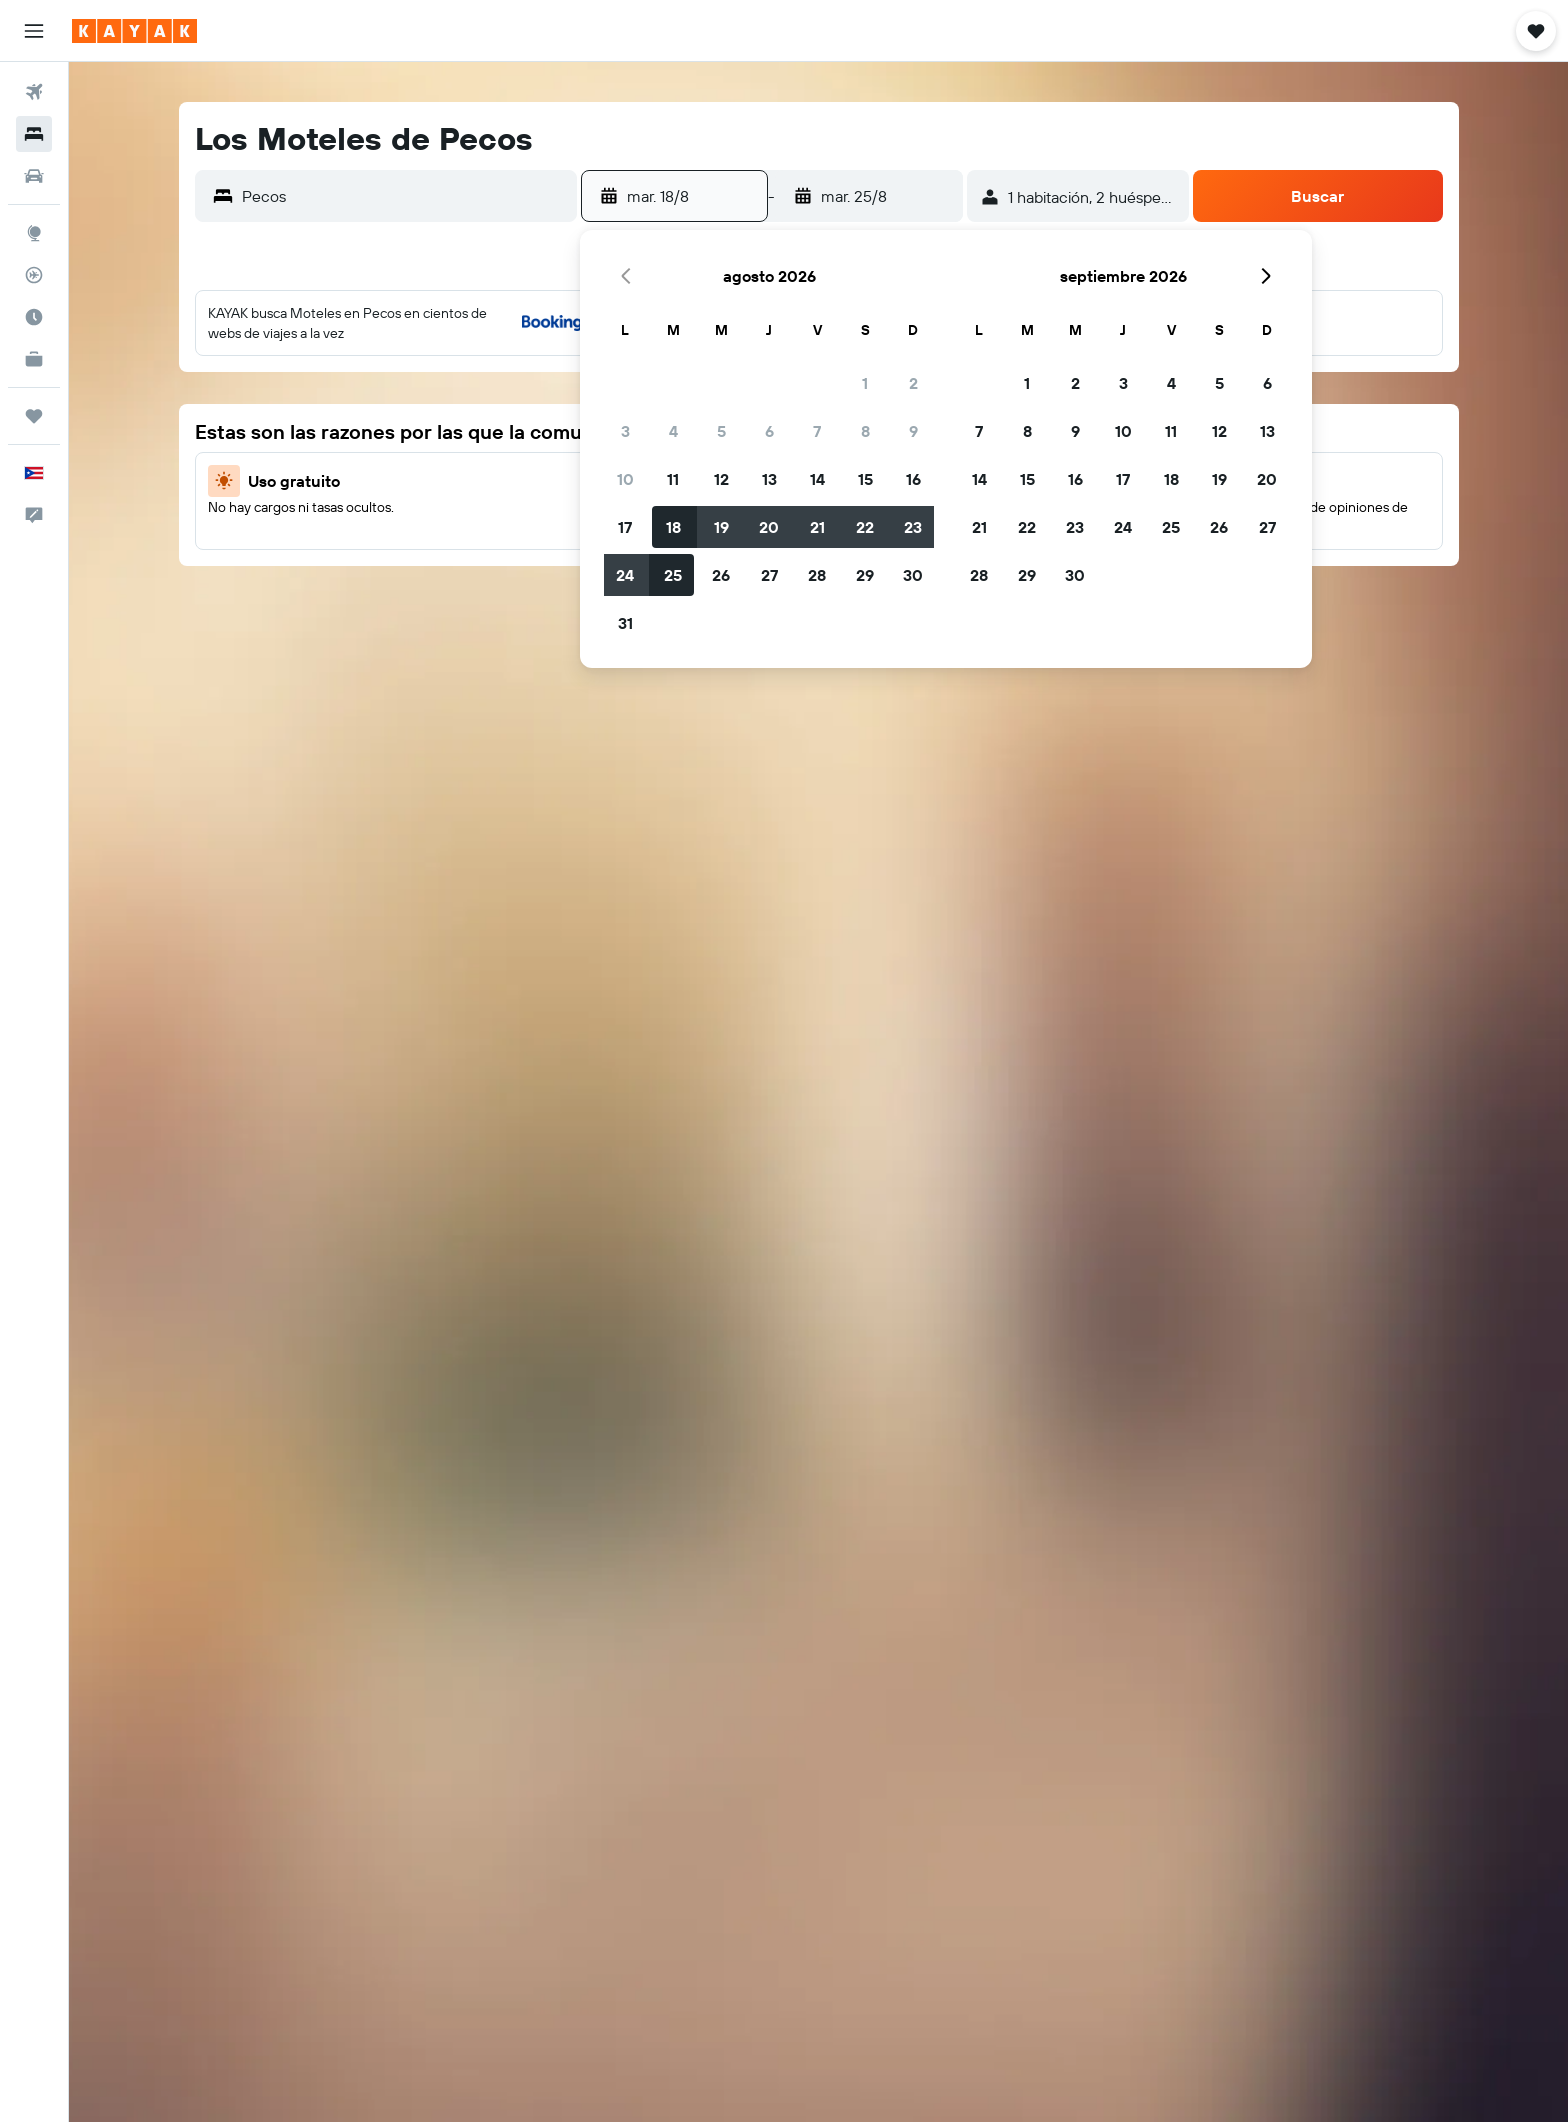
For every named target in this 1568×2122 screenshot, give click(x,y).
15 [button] (865, 479)
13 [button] (769, 479)
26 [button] (721, 575)
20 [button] (769, 527)
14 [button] (817, 479)
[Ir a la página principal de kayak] (134, 31)
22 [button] (865, 527)
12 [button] (721, 479)
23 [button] (913, 527)
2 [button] (913, 383)
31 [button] (625, 623)
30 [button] (913, 575)
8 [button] (865, 431)
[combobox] (404, 196)
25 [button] (673, 575)
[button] (34, 31)
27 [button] (769, 575)
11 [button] (673, 479)
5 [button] (721, 431)
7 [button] (817, 431)
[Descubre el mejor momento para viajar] (34, 317)
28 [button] (817, 575)
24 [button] (625, 575)
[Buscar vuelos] (34, 92)
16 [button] (913, 479)
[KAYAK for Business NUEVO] (34, 359)
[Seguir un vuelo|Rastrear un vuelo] (34, 275)
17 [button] (625, 527)
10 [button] (625, 479)
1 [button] (865, 383)
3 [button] (625, 431)
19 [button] (721, 527)
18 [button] (673, 527)
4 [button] (673, 431)
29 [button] (865, 575)
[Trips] (34, 416)
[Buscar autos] (34, 176)
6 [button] (769, 431)
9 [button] (913, 431)
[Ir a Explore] (34, 233)
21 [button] (817, 527)
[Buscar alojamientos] (34, 134)
